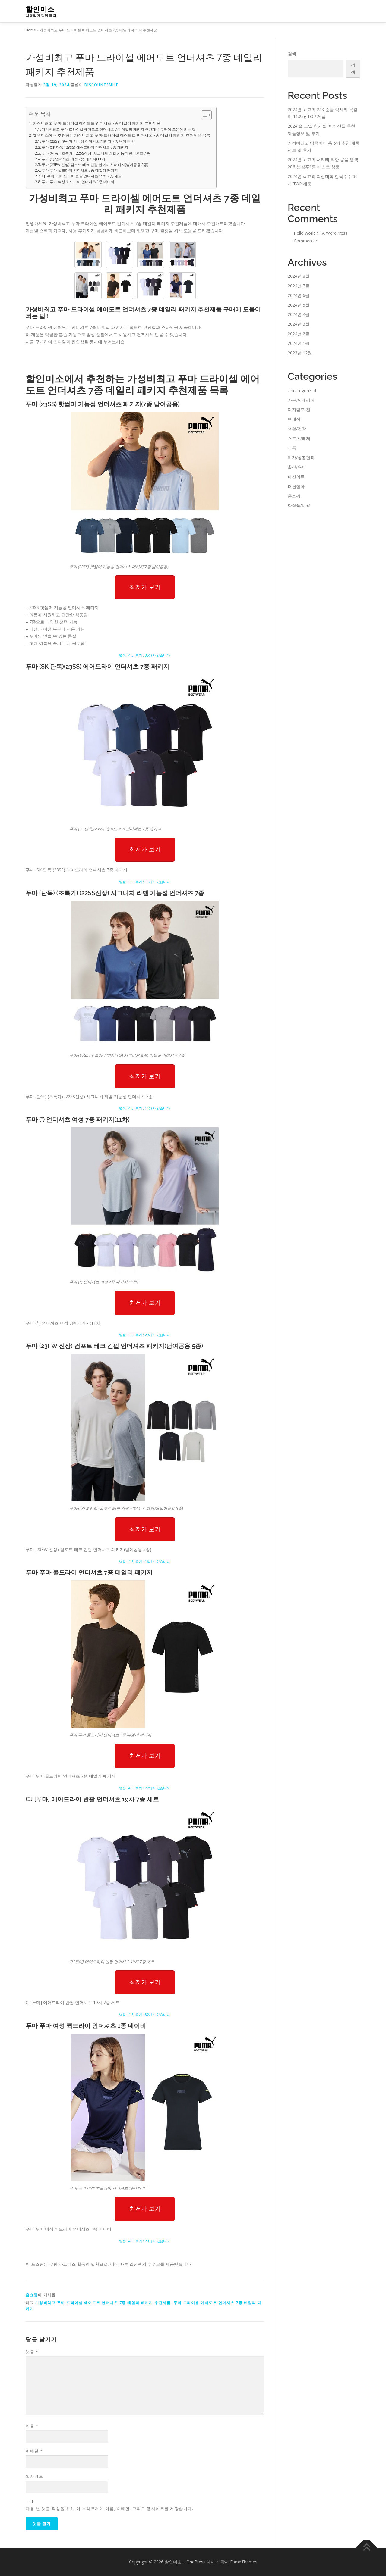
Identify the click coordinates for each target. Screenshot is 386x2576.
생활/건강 (297, 429)
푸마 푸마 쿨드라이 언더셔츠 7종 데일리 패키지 (80, 170)
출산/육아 (297, 467)
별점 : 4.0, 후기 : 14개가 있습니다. (145, 1108)
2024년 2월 (298, 333)
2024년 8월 (298, 276)
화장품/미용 (299, 505)
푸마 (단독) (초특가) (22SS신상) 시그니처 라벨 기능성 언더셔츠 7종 (96, 153)
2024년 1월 (298, 343)
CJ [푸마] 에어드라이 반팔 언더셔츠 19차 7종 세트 (82, 176)
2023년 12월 (300, 353)
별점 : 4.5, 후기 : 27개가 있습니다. (145, 1788)
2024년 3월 (298, 324)
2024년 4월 (298, 314)
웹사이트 (34, 2476)
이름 (32, 2425)
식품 (292, 448)
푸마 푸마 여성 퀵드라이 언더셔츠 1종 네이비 (78, 181)
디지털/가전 (299, 409)
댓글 (32, 2351)
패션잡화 (296, 486)
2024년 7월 (298, 286)
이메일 (34, 2450)
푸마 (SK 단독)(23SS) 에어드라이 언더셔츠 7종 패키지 (85, 147)
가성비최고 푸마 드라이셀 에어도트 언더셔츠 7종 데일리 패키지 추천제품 (96, 123)
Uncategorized (302, 390)
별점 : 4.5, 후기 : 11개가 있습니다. (145, 881)
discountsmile (101, 84)
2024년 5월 (298, 305)
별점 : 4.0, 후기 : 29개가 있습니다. (145, 1334)
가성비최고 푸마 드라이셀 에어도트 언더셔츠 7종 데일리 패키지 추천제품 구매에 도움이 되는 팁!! (120, 129)
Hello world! (305, 233)
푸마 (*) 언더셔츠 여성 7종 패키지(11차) (74, 158)
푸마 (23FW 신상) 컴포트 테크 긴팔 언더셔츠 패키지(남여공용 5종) (95, 164)
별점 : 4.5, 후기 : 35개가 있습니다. (145, 655)
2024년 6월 (298, 295)
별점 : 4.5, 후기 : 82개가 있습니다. (145, 2014)
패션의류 (296, 476)
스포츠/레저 (299, 438)
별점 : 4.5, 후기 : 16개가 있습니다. (145, 1561)
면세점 (294, 419)
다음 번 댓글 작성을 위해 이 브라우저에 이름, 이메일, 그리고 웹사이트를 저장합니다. (109, 2508)
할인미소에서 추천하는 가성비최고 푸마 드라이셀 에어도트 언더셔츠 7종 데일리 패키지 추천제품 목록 (121, 135)
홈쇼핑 (32, 2294)
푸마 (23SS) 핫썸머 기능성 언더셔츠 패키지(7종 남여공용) (88, 141)
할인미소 (40, 9)
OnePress (195, 2562)
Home (31, 30)
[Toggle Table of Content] (203, 115)
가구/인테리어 (301, 400)
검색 (292, 53)
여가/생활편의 (301, 457)
